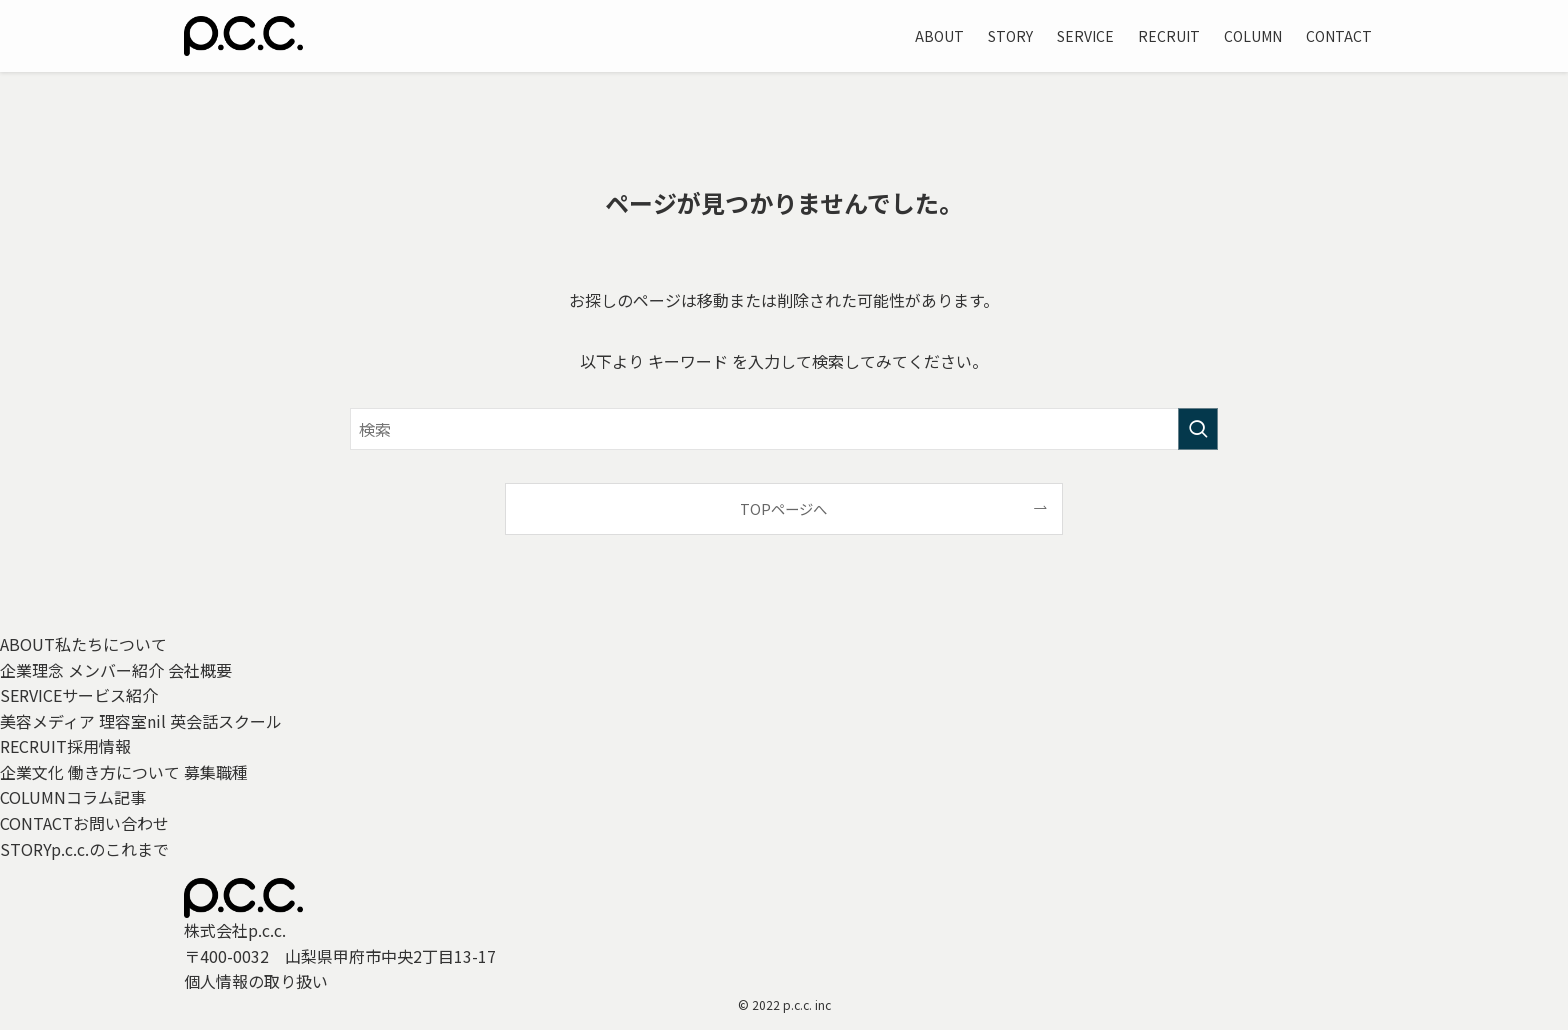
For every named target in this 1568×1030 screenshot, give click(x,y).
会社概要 (200, 670)
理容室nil (132, 721)
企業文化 (32, 772)
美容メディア (47, 721)
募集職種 (216, 772)
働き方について (124, 772)
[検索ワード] (784, 429)
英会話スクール (226, 721)
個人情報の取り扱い (256, 981)
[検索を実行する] (1198, 429)
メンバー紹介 (116, 670)
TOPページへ (783, 508)
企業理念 (32, 670)
